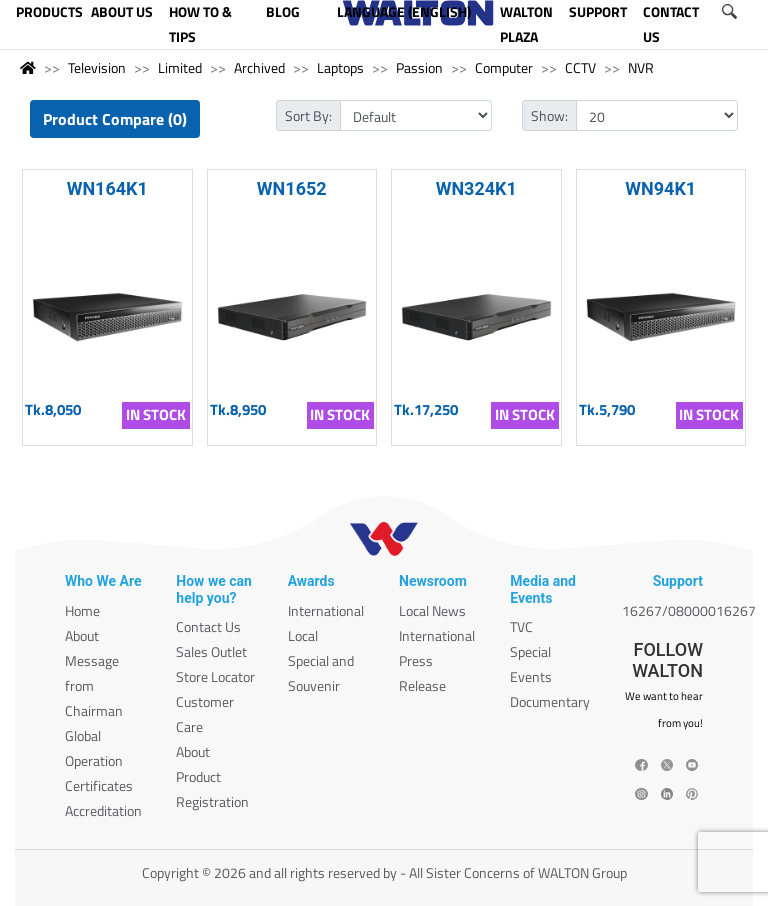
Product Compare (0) (115, 119)
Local (303, 635)
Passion (419, 67)
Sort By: (308, 115)
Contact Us (208, 626)
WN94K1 (660, 188)
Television (97, 67)
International (326, 610)
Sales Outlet (211, 651)
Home (82, 610)
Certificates (99, 785)
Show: (549, 115)
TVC (521, 626)
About (82, 635)
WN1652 (292, 188)
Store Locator (215, 676)
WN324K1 (476, 188)
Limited (180, 67)
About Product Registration (212, 776)
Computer (504, 67)
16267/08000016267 (689, 610)
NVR (641, 67)
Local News (432, 610)
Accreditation (103, 810)
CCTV (580, 67)
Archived (259, 67)
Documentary (550, 701)
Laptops (340, 67)
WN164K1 (107, 188)
